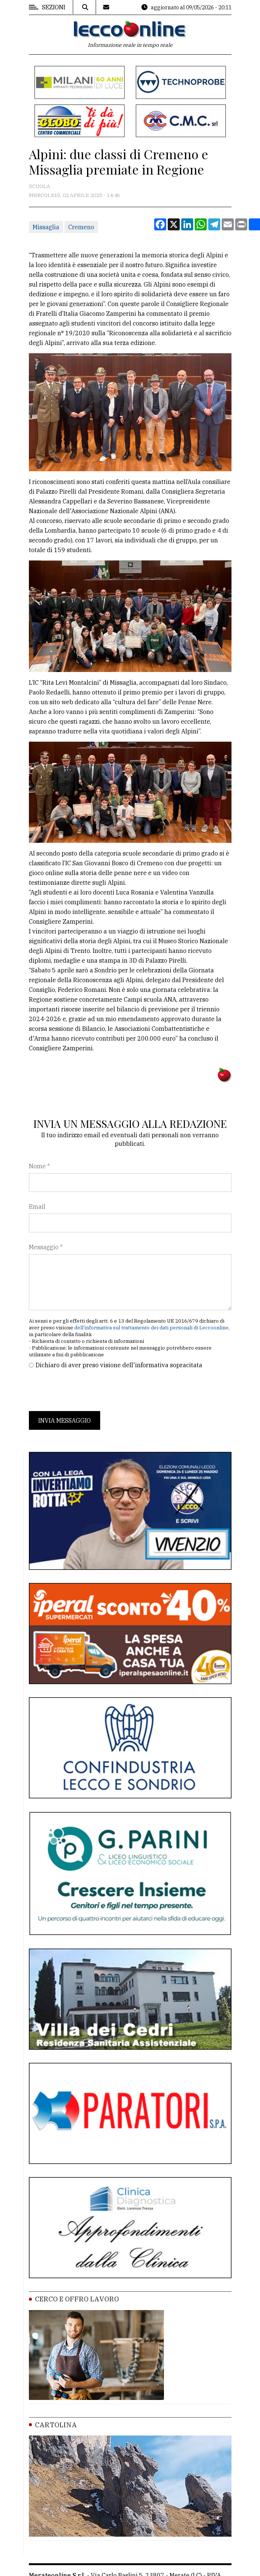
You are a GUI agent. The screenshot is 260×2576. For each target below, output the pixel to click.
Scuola (39, 186)
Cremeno (81, 227)
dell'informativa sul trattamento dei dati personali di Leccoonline (151, 1328)
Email (37, 1206)
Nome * (39, 1166)
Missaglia (46, 227)
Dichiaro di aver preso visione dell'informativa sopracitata (119, 1365)
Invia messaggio (64, 1420)
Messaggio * (46, 1247)
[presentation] (86, 1390)
